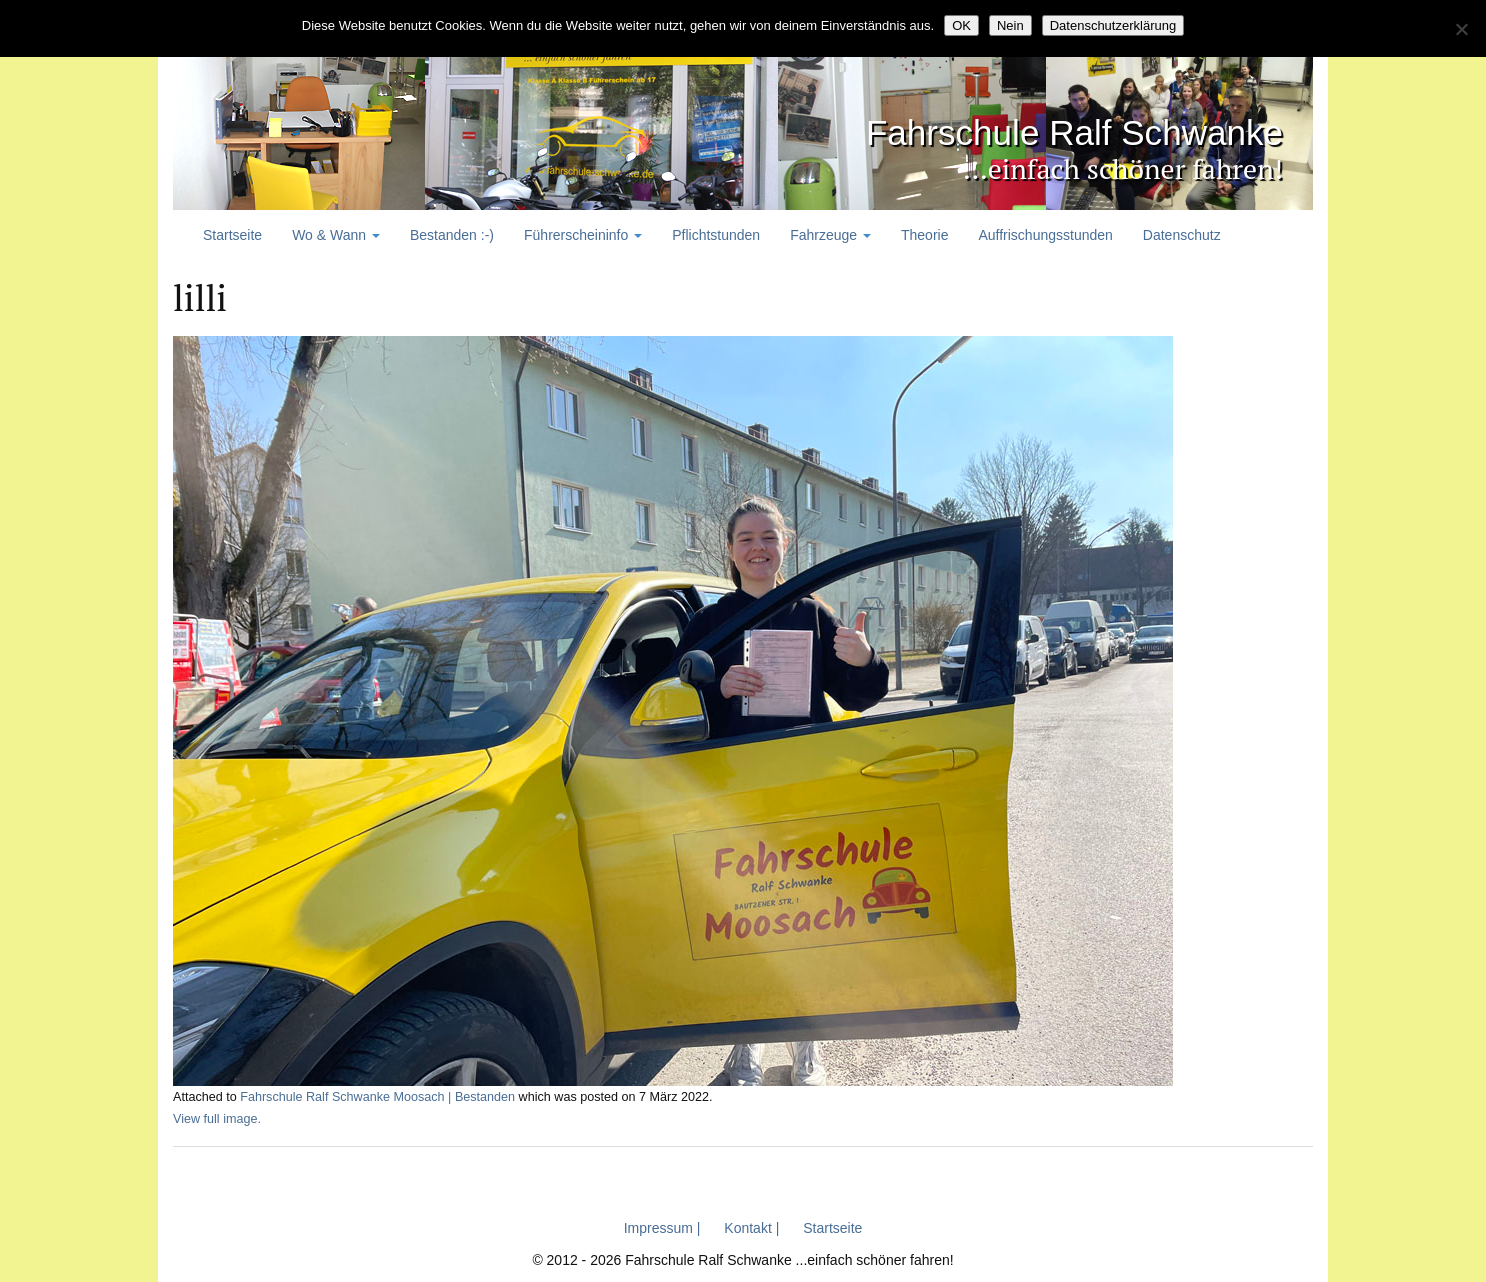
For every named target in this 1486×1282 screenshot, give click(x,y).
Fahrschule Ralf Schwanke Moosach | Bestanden (377, 1097)
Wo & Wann (336, 235)
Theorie (924, 235)
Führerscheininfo (583, 235)
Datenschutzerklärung (1113, 25)
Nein (1010, 25)
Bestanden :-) (452, 235)
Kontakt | (751, 1228)
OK (961, 25)
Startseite (232, 235)
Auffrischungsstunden (1045, 235)
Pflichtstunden (716, 235)
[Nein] (1461, 29)
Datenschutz (1182, 235)
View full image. (217, 1119)
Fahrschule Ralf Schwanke (1033, 130)
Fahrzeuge (830, 235)
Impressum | (662, 1228)
